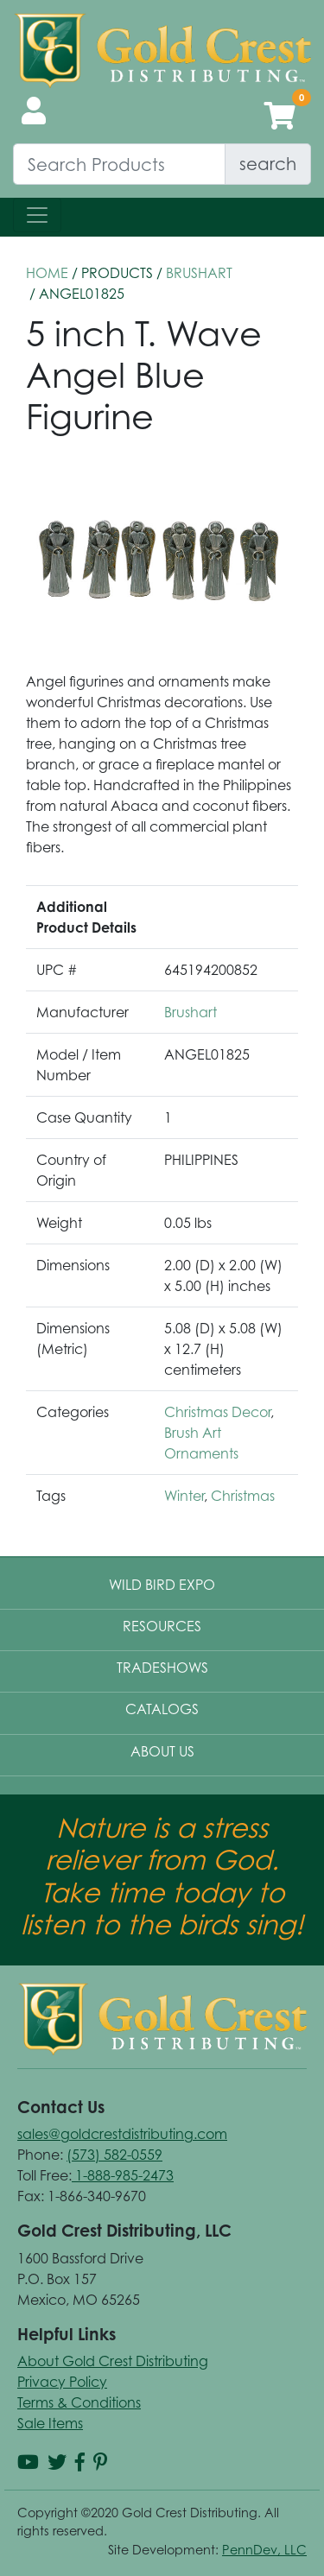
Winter (184, 1495)
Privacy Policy (62, 2381)
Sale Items (50, 2423)
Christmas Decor (217, 1412)
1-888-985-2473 (123, 2175)
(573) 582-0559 (114, 2154)
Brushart (199, 273)
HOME (47, 273)
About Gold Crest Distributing (112, 2361)
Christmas (243, 1495)
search (267, 163)
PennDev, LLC (264, 2549)
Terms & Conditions (79, 2402)
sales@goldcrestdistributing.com (122, 2133)
